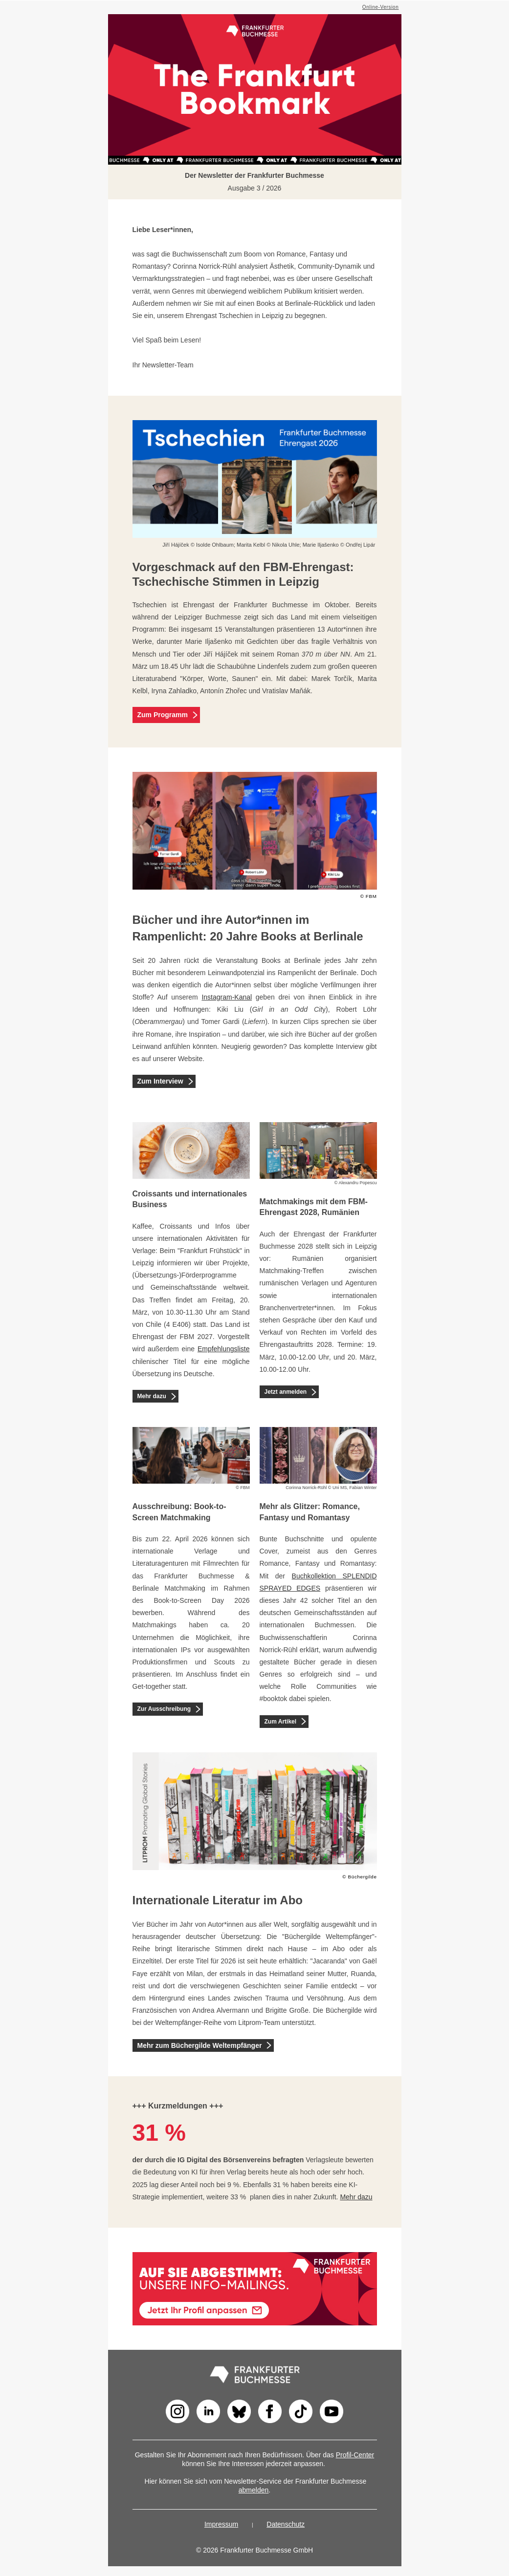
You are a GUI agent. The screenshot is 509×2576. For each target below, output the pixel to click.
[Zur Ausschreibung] (198, 1709)
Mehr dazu (151, 1396)
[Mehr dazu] (173, 1396)
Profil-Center (355, 2455)
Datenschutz (285, 2524)
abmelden (254, 2490)
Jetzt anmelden (286, 1391)
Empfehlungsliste (224, 1349)
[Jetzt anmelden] (313, 1392)
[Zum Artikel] (303, 1721)
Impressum (221, 2524)
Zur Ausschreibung (164, 1708)
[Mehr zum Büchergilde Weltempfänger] (268, 2045)
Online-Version (380, 7)
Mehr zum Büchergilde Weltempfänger (199, 2045)
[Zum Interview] (190, 1081)
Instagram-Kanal (226, 997)
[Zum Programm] (195, 715)
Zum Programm (162, 715)
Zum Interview (160, 1081)
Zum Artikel (281, 1721)
